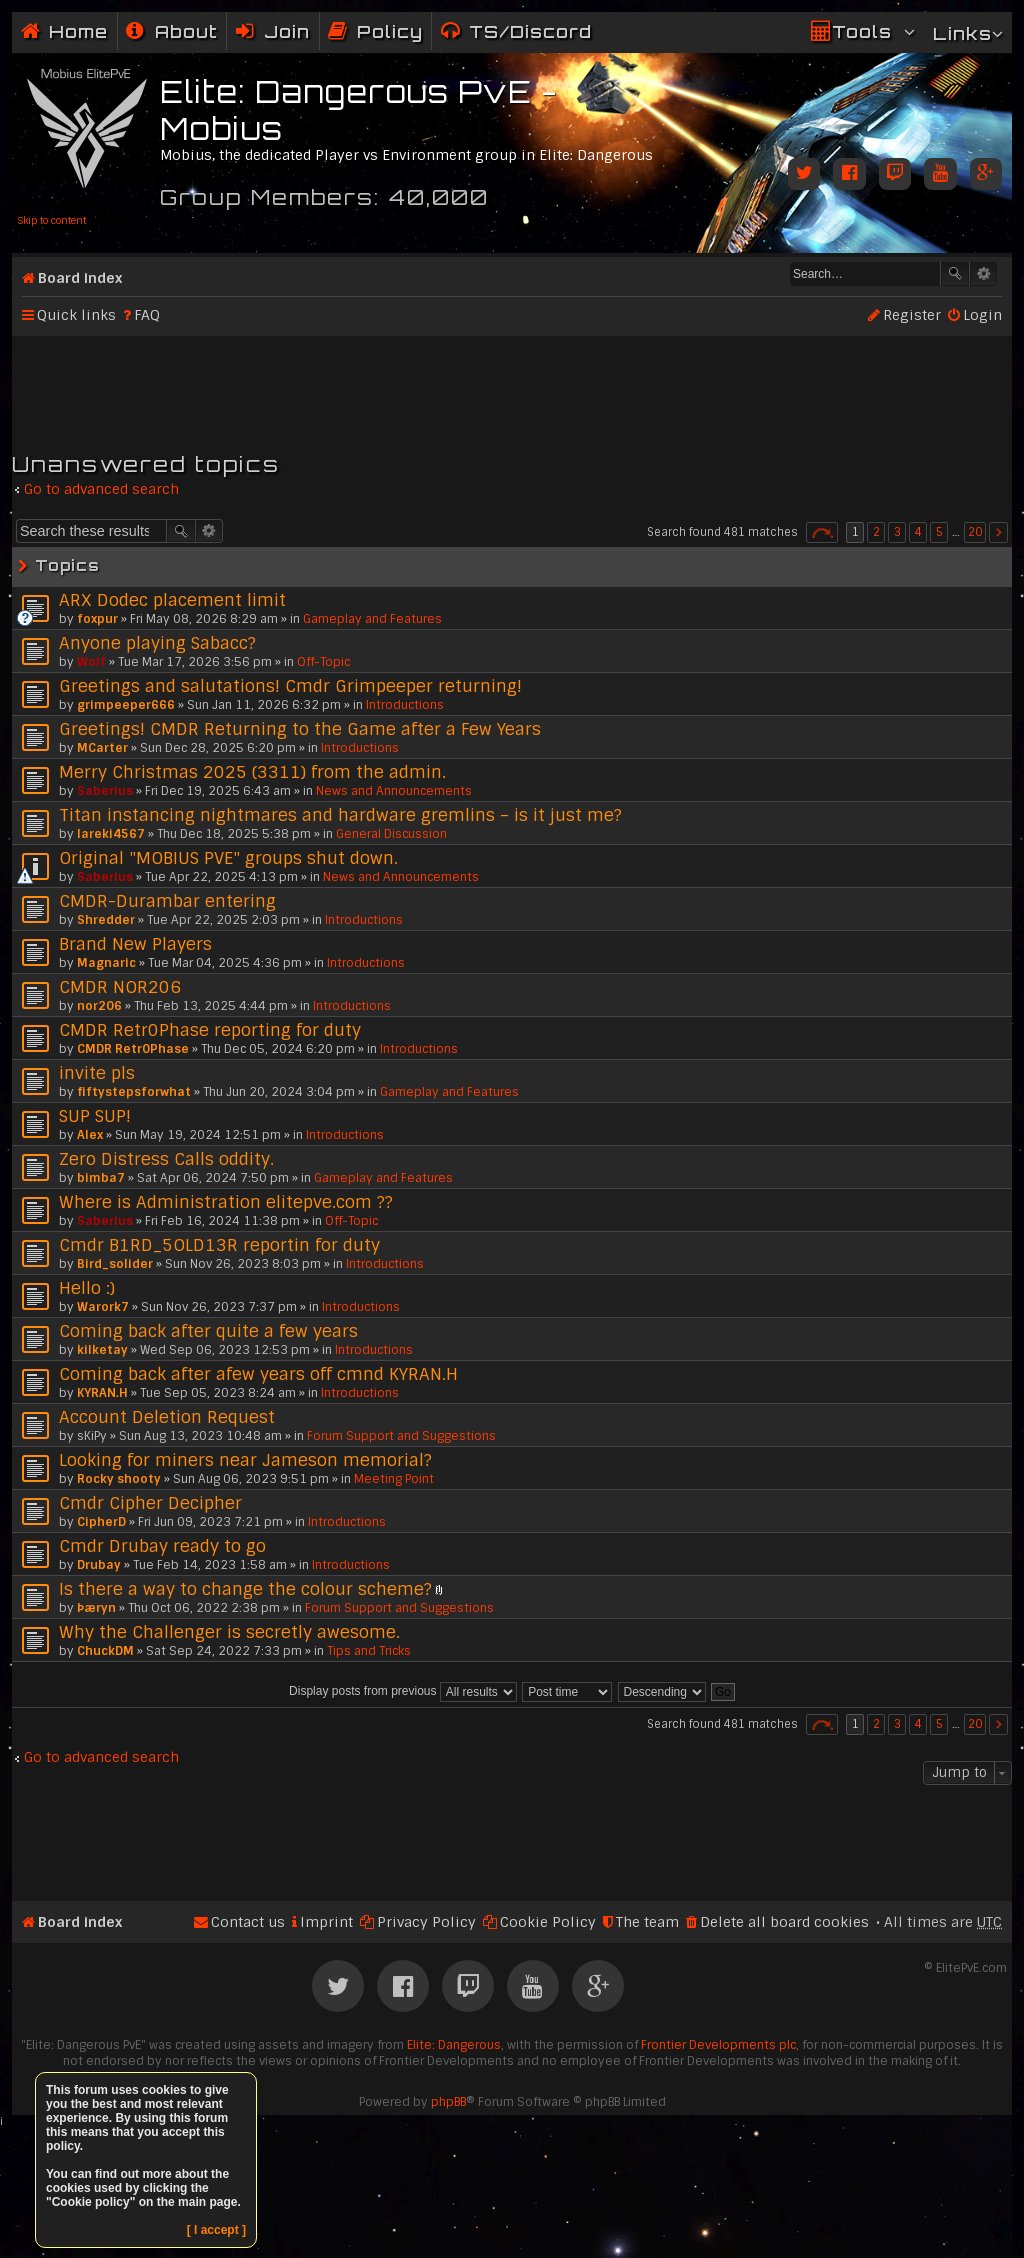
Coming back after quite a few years (208, 1331)
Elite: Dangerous (454, 2045)
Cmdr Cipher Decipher (150, 1503)
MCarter (102, 748)
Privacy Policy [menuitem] (426, 1922)
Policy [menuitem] (390, 31)
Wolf (91, 662)
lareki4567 (111, 834)
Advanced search (983, 274)
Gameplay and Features (372, 619)
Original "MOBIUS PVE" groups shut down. (228, 858)
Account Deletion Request (167, 1417)
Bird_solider (115, 1264)
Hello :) (87, 1288)
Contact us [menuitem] (248, 1922)
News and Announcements (394, 791)
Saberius (105, 791)
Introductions (405, 705)
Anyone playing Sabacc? (157, 643)
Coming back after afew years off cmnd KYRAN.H (258, 1374)
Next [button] (998, 532)
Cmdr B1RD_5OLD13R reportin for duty (219, 1245)
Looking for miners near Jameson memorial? (245, 1460)
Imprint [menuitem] (326, 1922)
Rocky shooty (119, 1479)
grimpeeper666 (126, 705)
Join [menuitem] (287, 31)
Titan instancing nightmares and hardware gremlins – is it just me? (340, 815)
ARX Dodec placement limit (172, 600)
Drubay (99, 1565)
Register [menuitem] (912, 315)
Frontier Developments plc (718, 2045)
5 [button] (939, 532)
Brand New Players (135, 944)
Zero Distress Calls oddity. (166, 1159)
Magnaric (106, 963)
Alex (90, 1135)
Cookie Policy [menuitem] (548, 1922)
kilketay (102, 1350)
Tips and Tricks (369, 1651)
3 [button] (897, 532)
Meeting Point (394, 1479)
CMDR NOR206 (120, 987)
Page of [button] (822, 532)
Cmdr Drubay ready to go (162, 1546)
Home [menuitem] (78, 31)
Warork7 (103, 1307)
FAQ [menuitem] (147, 315)
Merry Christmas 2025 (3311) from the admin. (252, 772)
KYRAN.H (102, 1393)
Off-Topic (323, 662)
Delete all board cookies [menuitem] (784, 1922)
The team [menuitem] (647, 1922)
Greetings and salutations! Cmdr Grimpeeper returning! (290, 686)
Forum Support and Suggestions (401, 1436)
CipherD (101, 1522)
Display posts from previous (403, 1691)
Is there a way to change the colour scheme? (245, 1589)
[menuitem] (172, 31)
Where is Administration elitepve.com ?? (226, 1202)
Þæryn (96, 1608)
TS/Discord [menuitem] (530, 31)
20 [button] (975, 532)
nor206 (99, 1006)
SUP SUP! (95, 1116)
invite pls (97, 1073)
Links (962, 33)
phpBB (448, 2102)
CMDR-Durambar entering (167, 901)
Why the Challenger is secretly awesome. (229, 1632)
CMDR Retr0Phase (133, 1049)
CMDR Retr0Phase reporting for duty (210, 1030)
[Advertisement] (512, 385)
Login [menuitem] (982, 315)
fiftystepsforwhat (134, 1092)
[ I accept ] (216, 2230)
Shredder (106, 920)
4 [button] (918, 532)
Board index (80, 278)
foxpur (97, 619)
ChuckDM (105, 1651)
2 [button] (876, 532)
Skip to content (51, 220)
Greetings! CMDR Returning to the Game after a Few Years (300, 729)
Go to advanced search (101, 489)
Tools (862, 31)
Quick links (76, 315)
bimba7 (101, 1178)
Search (955, 274)
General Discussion (391, 834)
